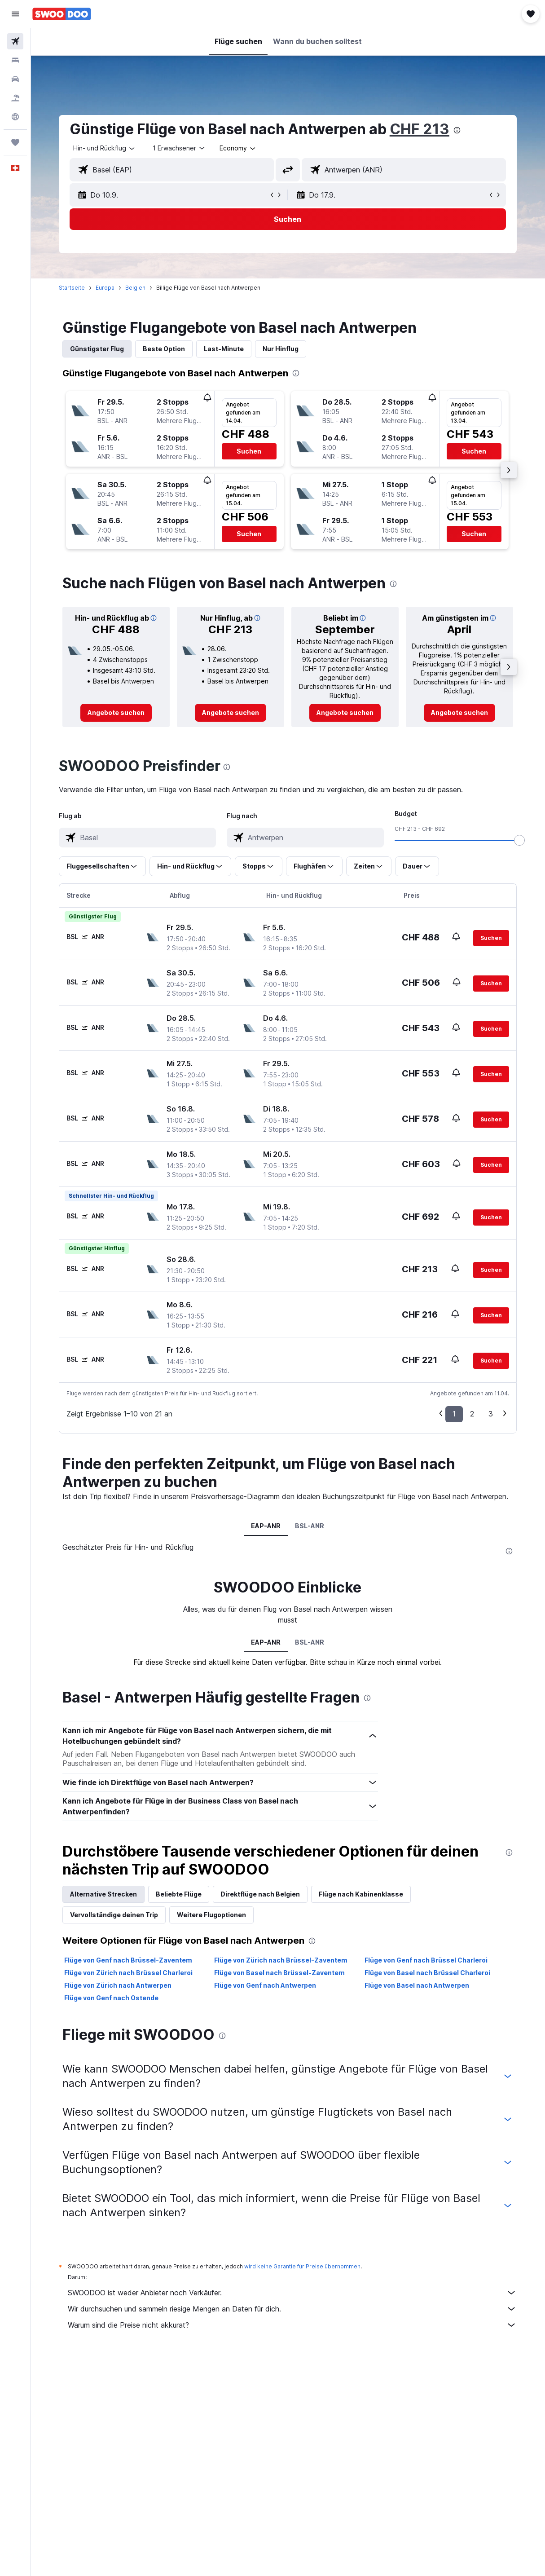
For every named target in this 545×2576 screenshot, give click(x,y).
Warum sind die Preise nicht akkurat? (292, 2325)
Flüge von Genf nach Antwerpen (265, 1985)
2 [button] (472, 1413)
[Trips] (15, 142)
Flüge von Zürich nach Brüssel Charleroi (129, 1972)
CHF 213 (420, 129)
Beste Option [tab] (164, 349)
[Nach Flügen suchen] (15, 41)
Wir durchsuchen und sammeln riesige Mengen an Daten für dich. (292, 2308)
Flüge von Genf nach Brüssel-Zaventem (129, 1960)
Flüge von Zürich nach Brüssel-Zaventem (281, 1960)
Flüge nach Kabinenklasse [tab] (361, 1894)
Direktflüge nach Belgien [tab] (260, 1894)
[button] (15, 14)
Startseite (72, 287)
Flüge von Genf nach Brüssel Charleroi (426, 1960)
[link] (116, 713)
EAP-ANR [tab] (266, 1526)
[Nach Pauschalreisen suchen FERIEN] (15, 98)
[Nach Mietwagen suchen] (15, 79)
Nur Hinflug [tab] (281, 349)
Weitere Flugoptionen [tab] (211, 1915)
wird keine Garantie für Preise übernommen (303, 2266)
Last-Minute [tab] (224, 349)
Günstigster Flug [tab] (97, 349)
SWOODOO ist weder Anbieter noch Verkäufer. (292, 2292)
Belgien (136, 287)
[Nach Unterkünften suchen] (15, 60)
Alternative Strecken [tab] (103, 1894)
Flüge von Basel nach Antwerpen (417, 1985)
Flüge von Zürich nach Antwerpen (118, 1985)
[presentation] (457, 130)
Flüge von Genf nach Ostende (112, 1998)
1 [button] (454, 1413)
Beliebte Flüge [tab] (179, 1894)
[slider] (519, 840)
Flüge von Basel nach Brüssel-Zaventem (280, 1972)
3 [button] (491, 1413)
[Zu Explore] (15, 117)
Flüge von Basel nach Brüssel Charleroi (428, 1972)
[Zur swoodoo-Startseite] (61, 14)
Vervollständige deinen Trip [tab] (114, 1915)
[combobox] (238, 148)
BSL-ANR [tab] (310, 1526)
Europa (105, 287)
